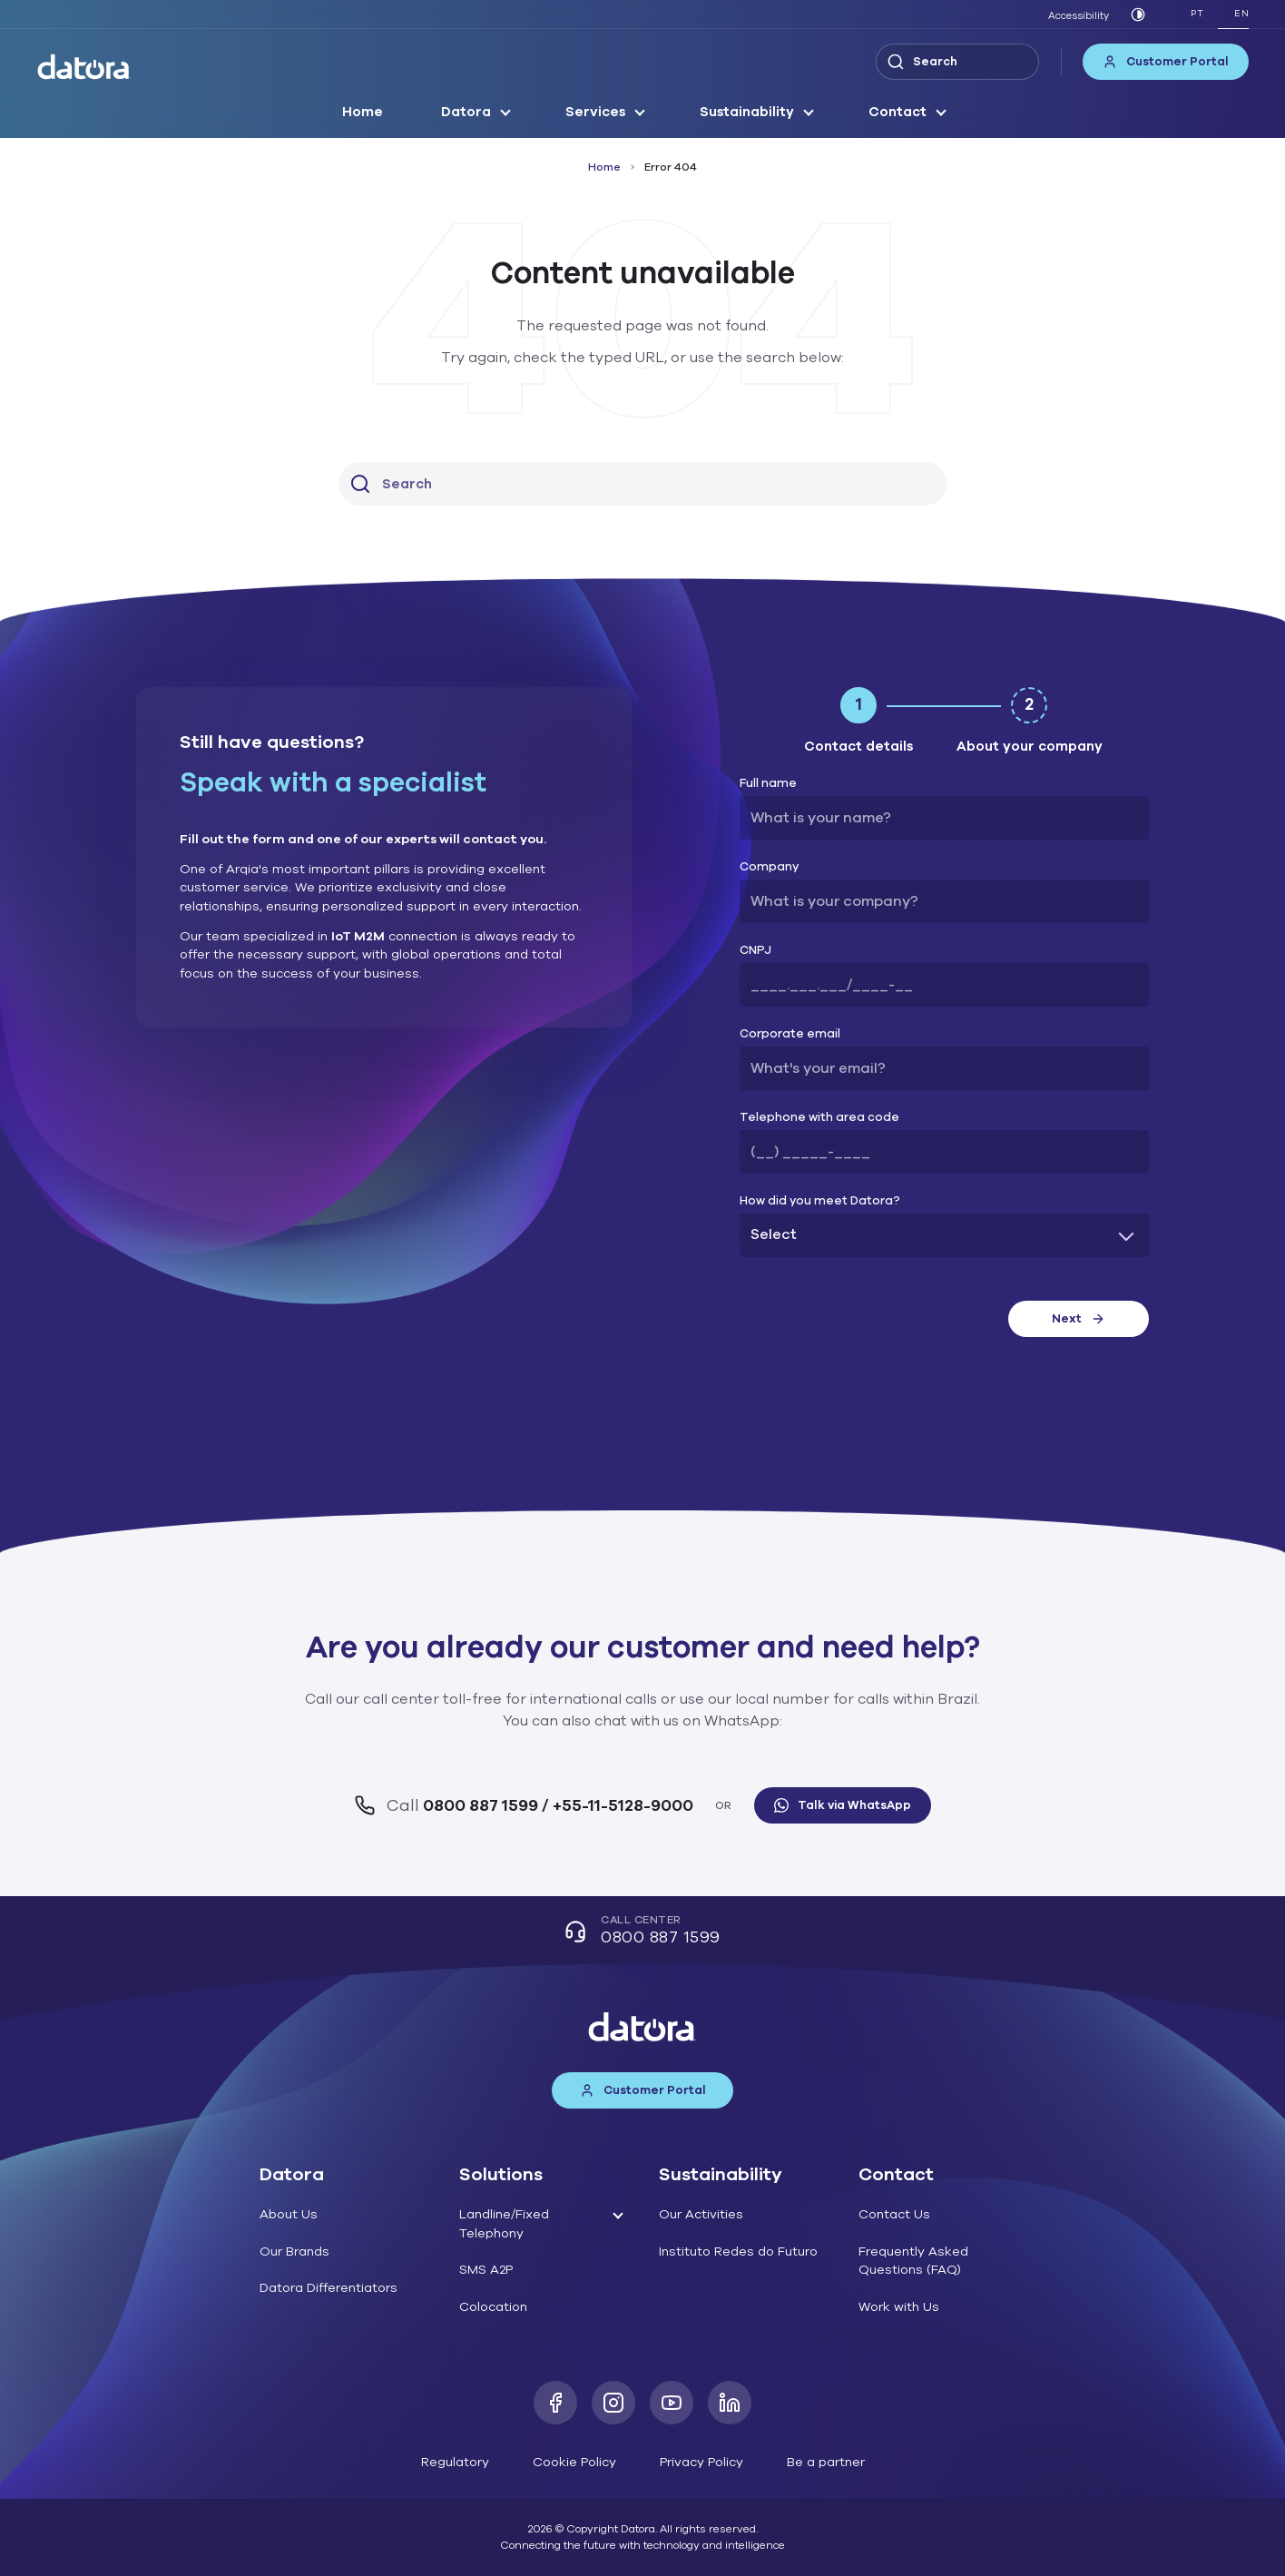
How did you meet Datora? (820, 1201)
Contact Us (894, 2214)
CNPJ (755, 951)
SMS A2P (486, 2269)
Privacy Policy (701, 2462)
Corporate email (790, 1034)
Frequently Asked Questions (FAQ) (913, 2261)
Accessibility (1078, 16)
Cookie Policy (574, 2462)
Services (595, 112)
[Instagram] (613, 2402)
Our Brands (294, 2251)
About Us (289, 2214)
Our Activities (701, 2214)
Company (769, 867)
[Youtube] (671, 2402)
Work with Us (898, 2306)
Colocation (493, 2306)
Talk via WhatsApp (842, 1805)
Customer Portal (1166, 62)
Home (362, 112)
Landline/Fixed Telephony (504, 2224)
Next (1078, 1319)
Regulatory (455, 2462)
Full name (768, 784)
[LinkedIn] (729, 2402)
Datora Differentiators (328, 2287)
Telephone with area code (819, 1118)
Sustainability (747, 112)
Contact (897, 112)
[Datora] (84, 67)
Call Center (642, 1932)
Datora (466, 112)
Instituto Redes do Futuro (738, 2251)
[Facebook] (555, 2402)
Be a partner (826, 2462)
